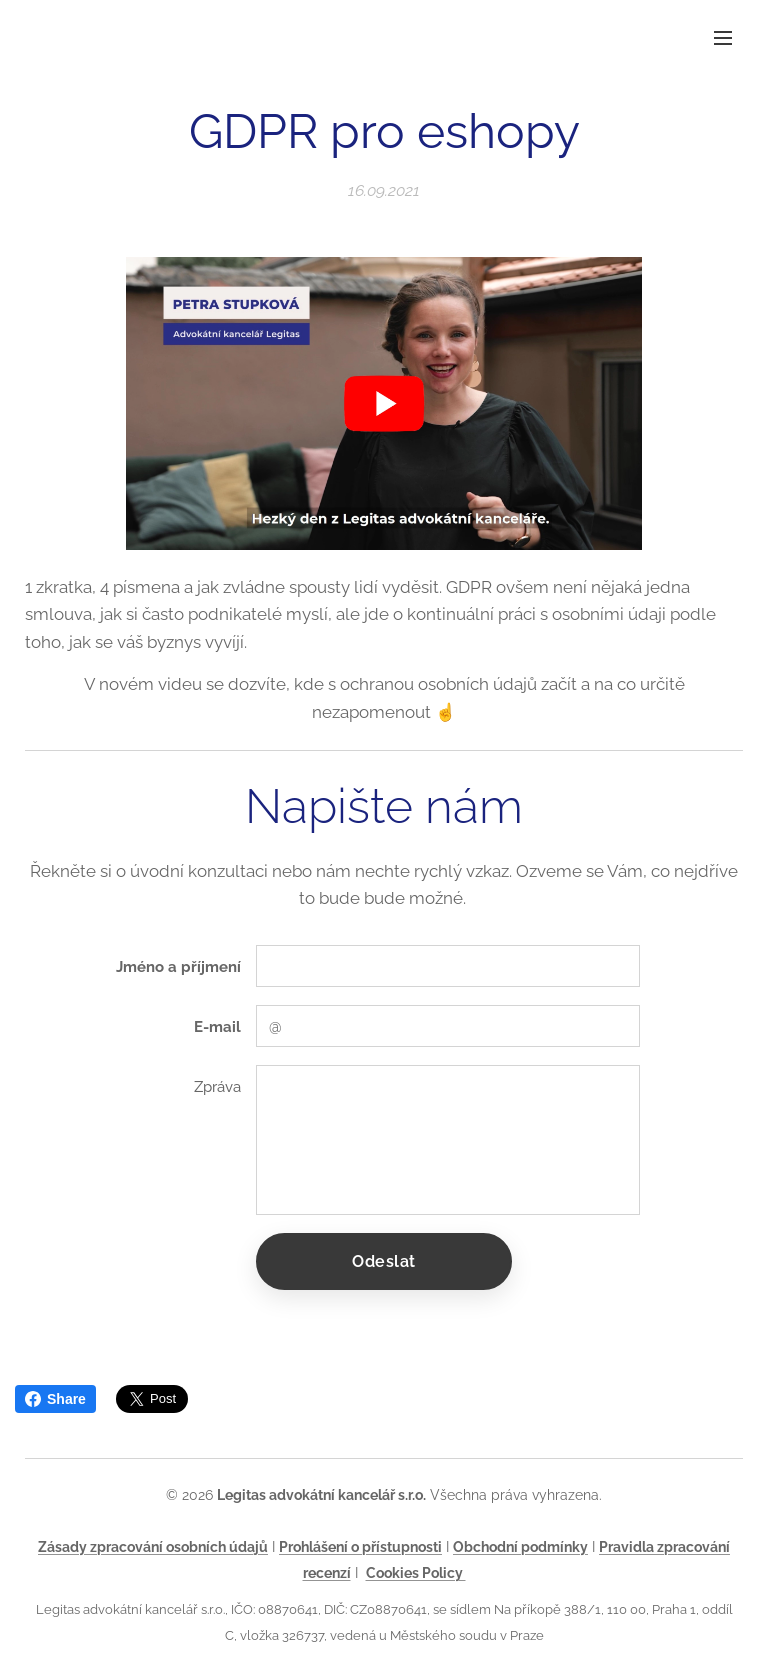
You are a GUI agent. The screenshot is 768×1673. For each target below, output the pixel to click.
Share (55, 1399)
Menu (723, 38)
